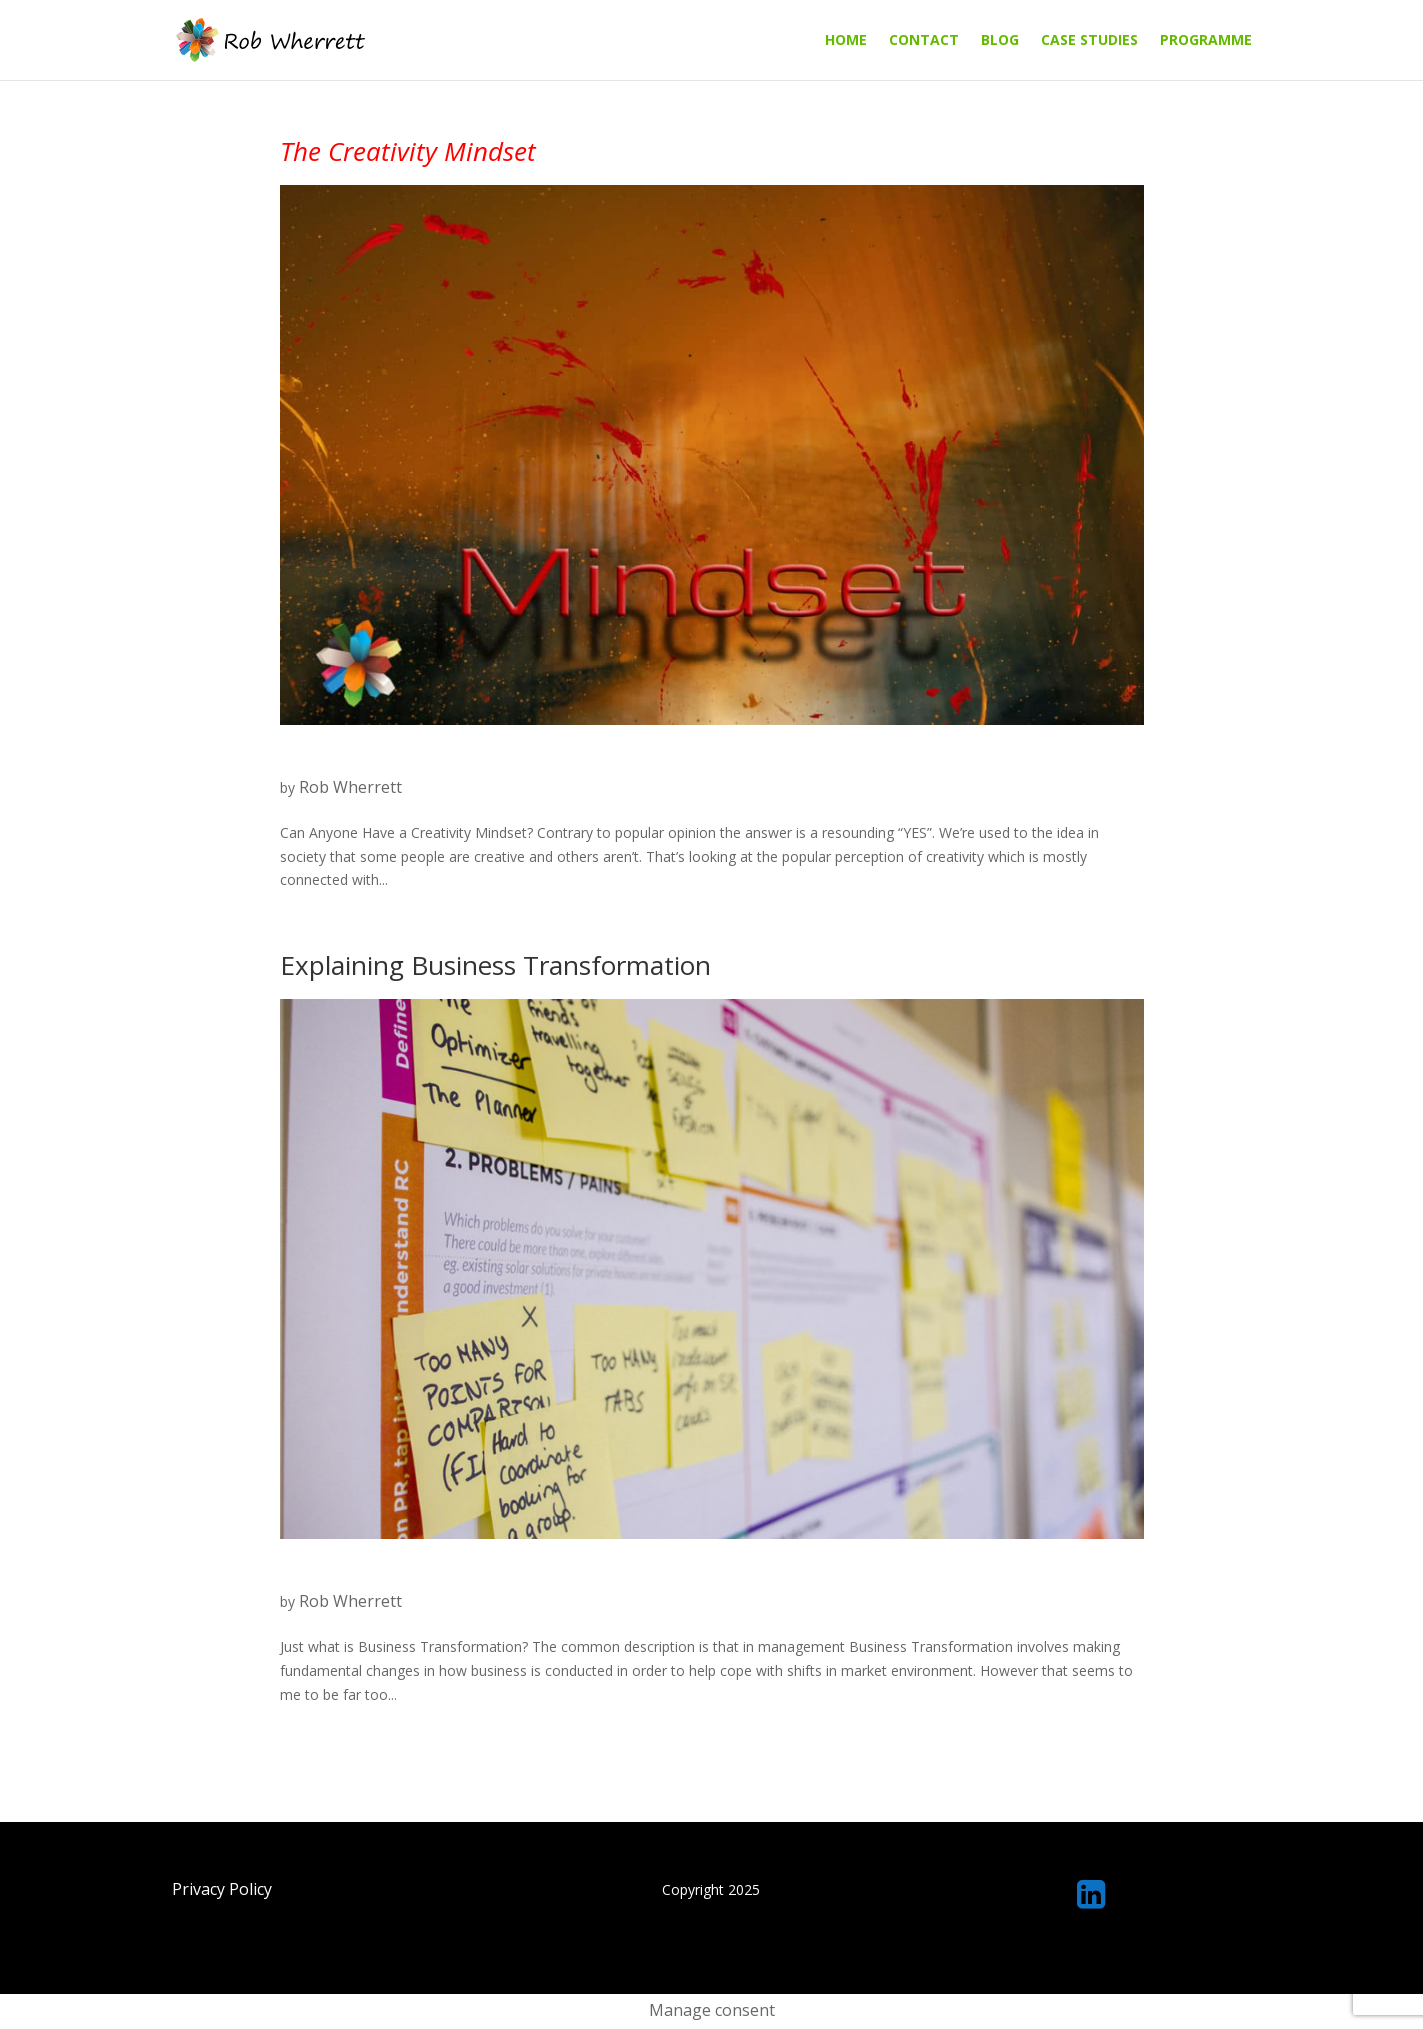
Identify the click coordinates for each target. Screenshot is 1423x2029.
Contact (924, 41)
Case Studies (1089, 41)
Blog (1000, 41)
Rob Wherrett (350, 787)
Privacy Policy (222, 1889)
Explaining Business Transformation (495, 965)
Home (846, 41)
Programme (1206, 41)
